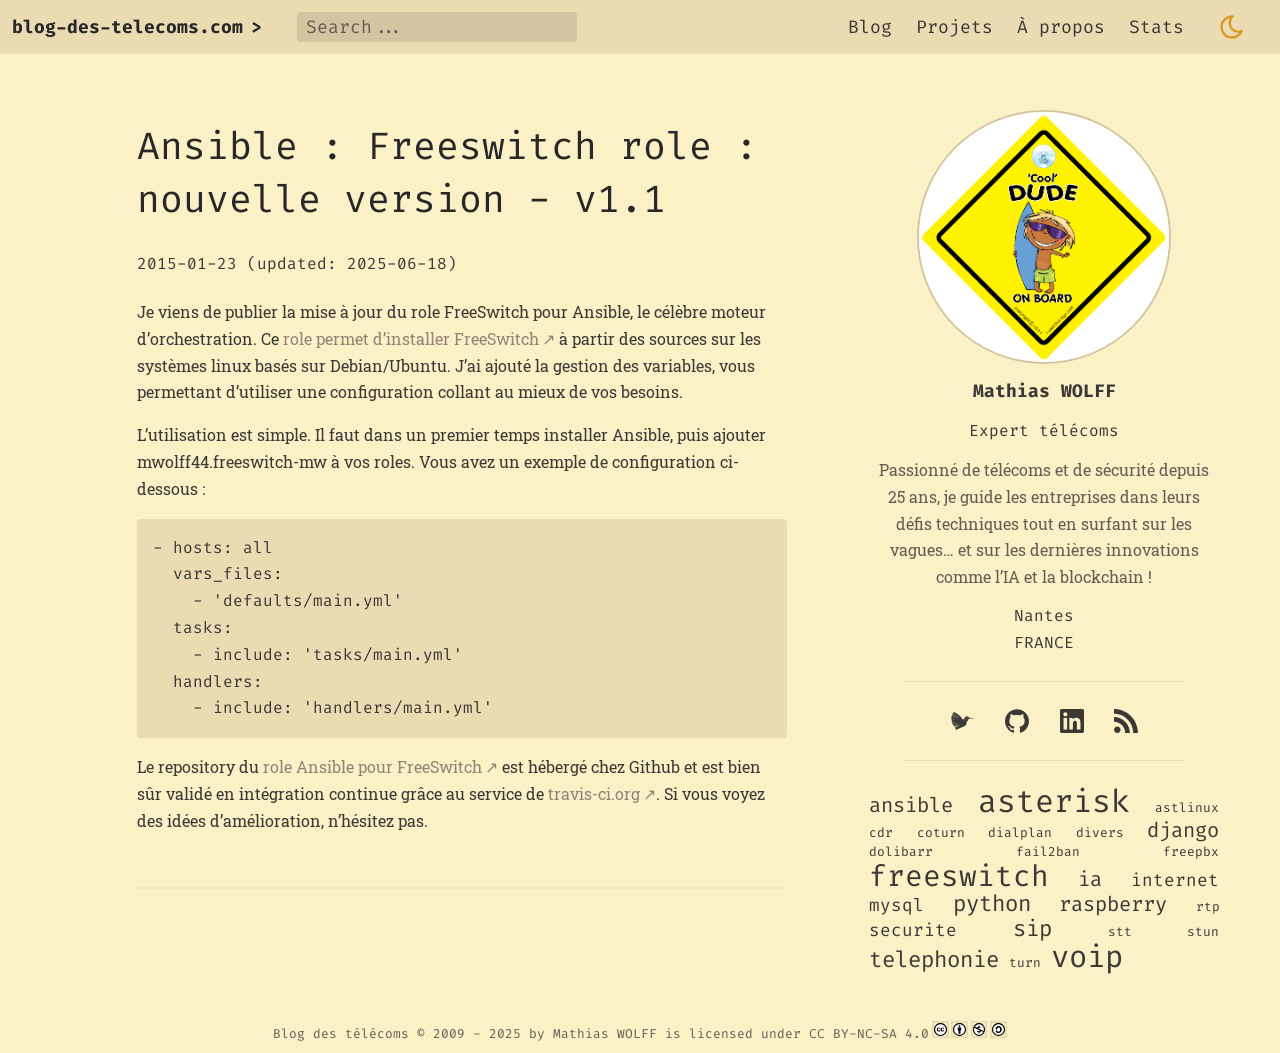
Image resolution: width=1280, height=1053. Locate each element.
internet (1175, 880)
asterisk (1054, 801)
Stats (1156, 27)
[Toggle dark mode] (1232, 27)
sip (1032, 928)
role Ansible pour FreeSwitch (372, 766)
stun (1203, 931)
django (1183, 830)
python (992, 903)
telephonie (934, 959)
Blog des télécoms (341, 1033)
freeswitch (959, 876)
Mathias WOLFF (605, 1033)
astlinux (1187, 807)
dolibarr (901, 851)
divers (1100, 832)
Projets (954, 27)
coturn (941, 832)
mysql (896, 905)
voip (1087, 957)
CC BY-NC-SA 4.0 (869, 1033)
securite (913, 930)
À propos (1061, 27)
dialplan (1020, 832)
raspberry (1113, 904)
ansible (911, 805)
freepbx (1191, 851)
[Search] (437, 27)
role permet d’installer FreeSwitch (411, 338)
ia (1090, 879)
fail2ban (1048, 851)
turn (1025, 962)
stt (1120, 931)
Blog (870, 27)
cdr (881, 832)
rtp (1208, 906)
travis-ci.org (594, 793)
